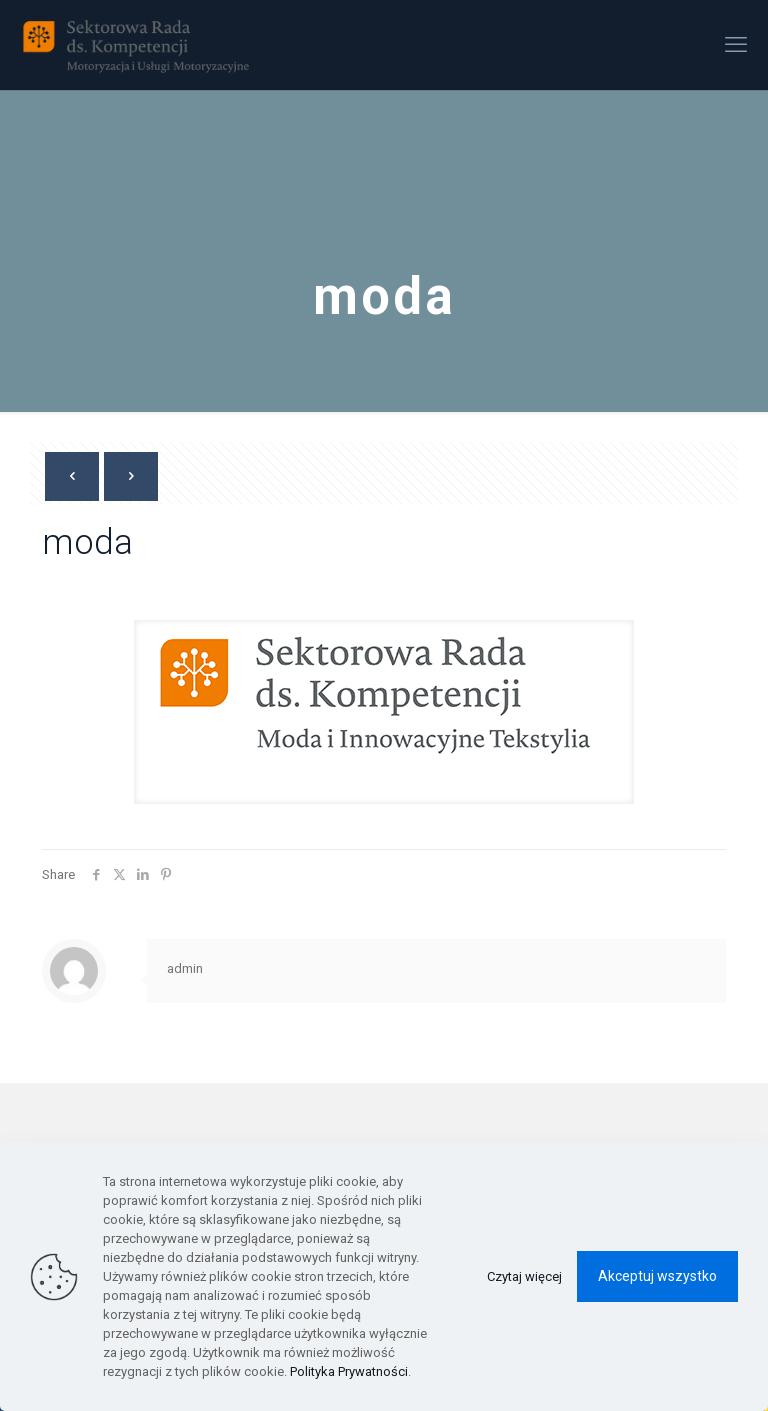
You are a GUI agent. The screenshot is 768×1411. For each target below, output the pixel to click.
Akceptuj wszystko (657, 1276)
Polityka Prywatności (349, 1371)
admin (185, 968)
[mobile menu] (736, 45)
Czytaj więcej (524, 1276)
